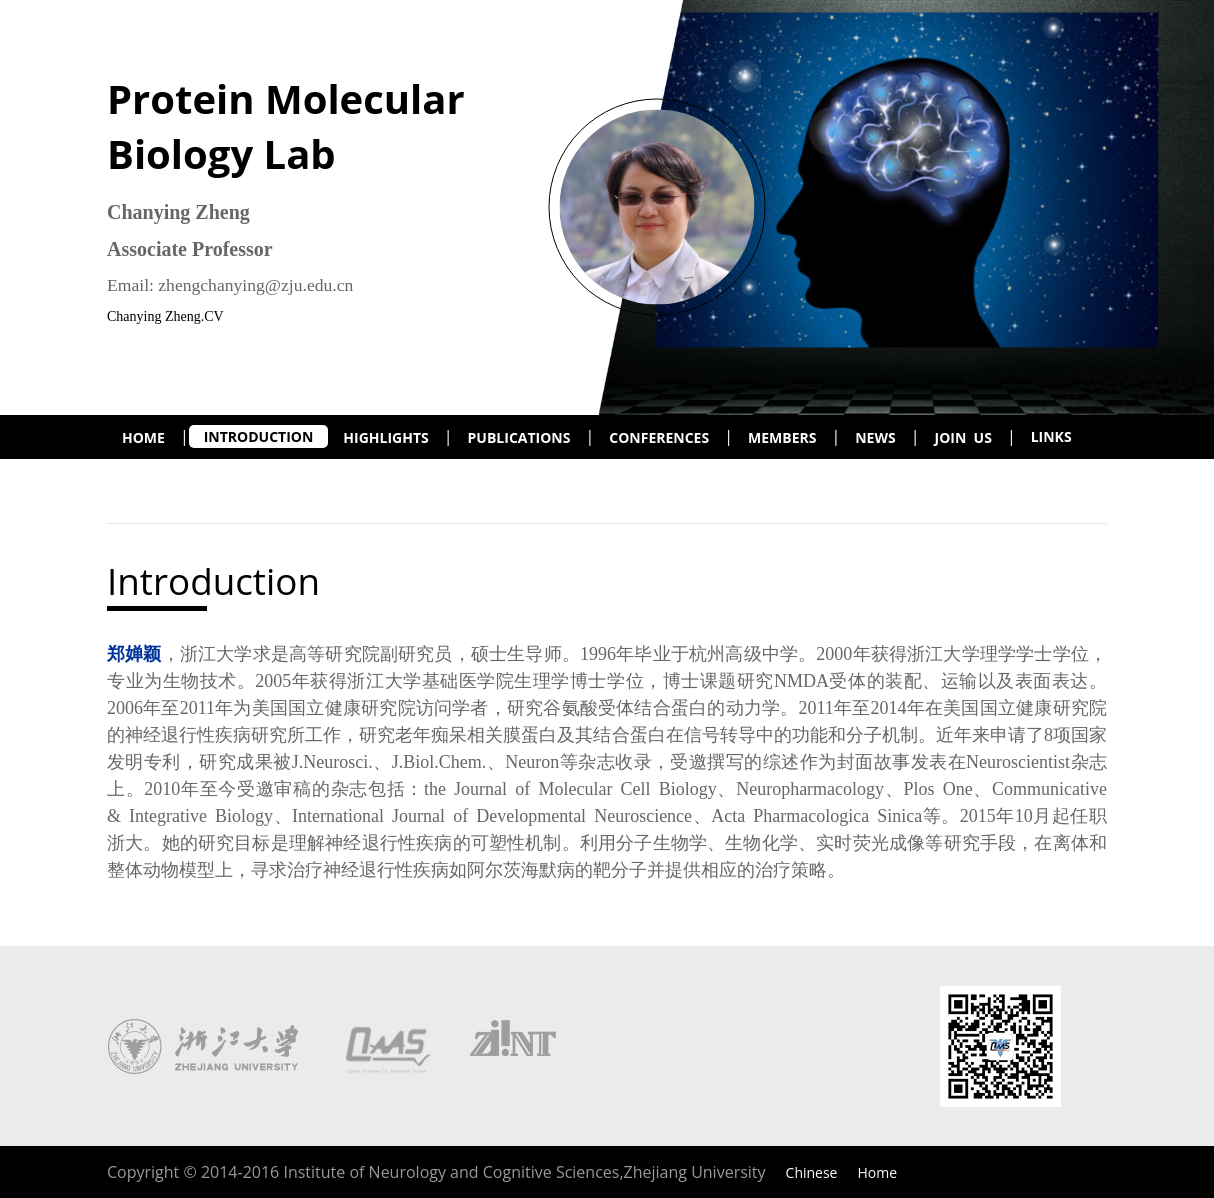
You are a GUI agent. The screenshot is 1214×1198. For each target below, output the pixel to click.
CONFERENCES (659, 437)
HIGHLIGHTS (385, 437)
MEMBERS (782, 437)
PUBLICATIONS (519, 437)
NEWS (875, 437)
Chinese (812, 1172)
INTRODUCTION (259, 436)
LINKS (1051, 436)
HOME (143, 437)
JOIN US (963, 437)
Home (877, 1172)
